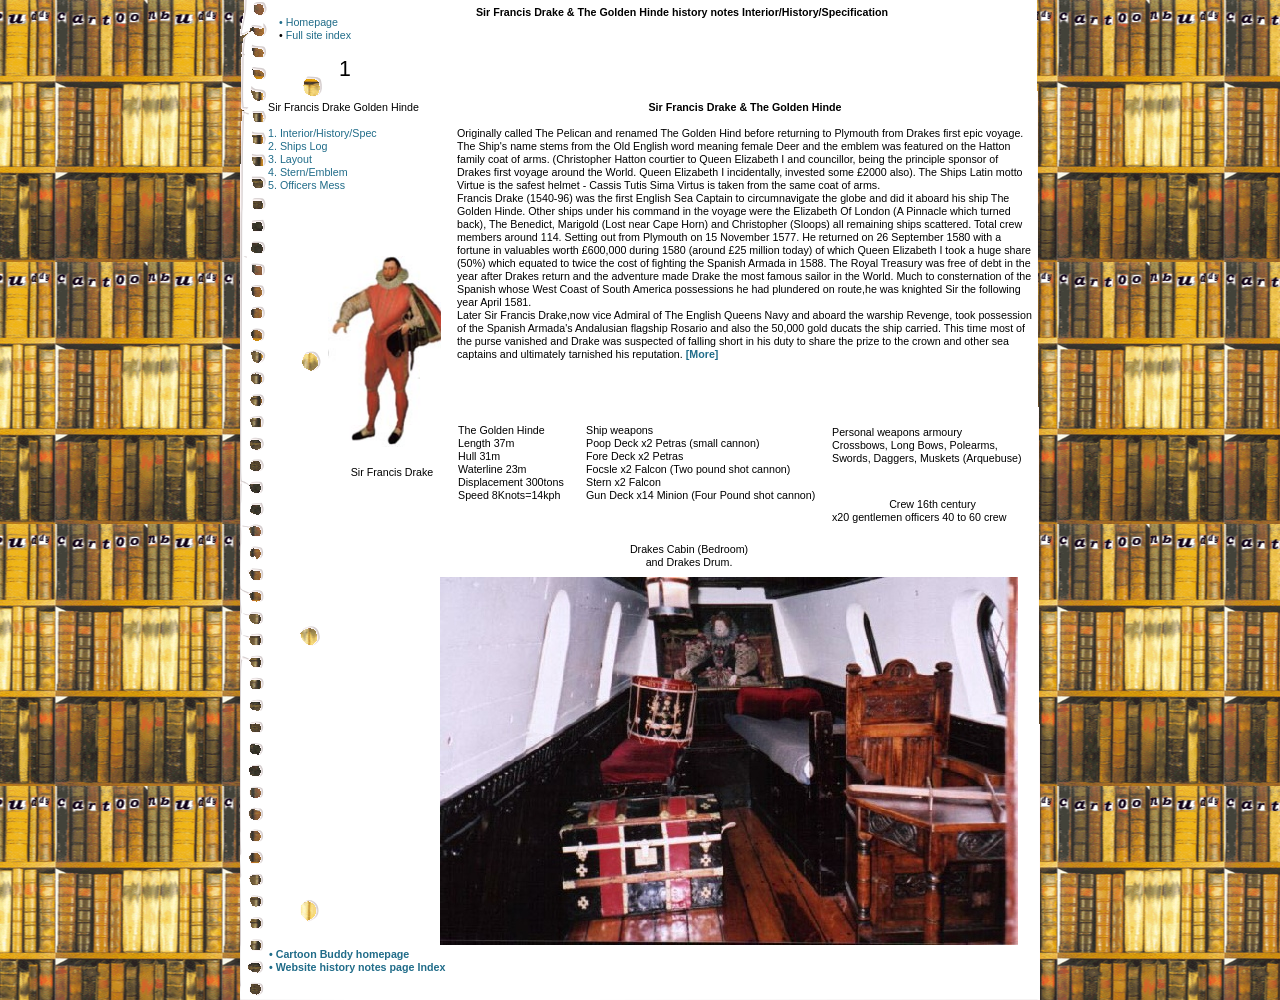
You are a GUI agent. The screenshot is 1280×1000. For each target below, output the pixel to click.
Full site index (318, 35)
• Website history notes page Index (357, 967)
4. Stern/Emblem (308, 172)
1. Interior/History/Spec (322, 133)
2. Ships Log (297, 146)
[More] (702, 354)
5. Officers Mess (306, 185)
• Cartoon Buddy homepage (339, 954)
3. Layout (290, 159)
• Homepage (308, 22)
